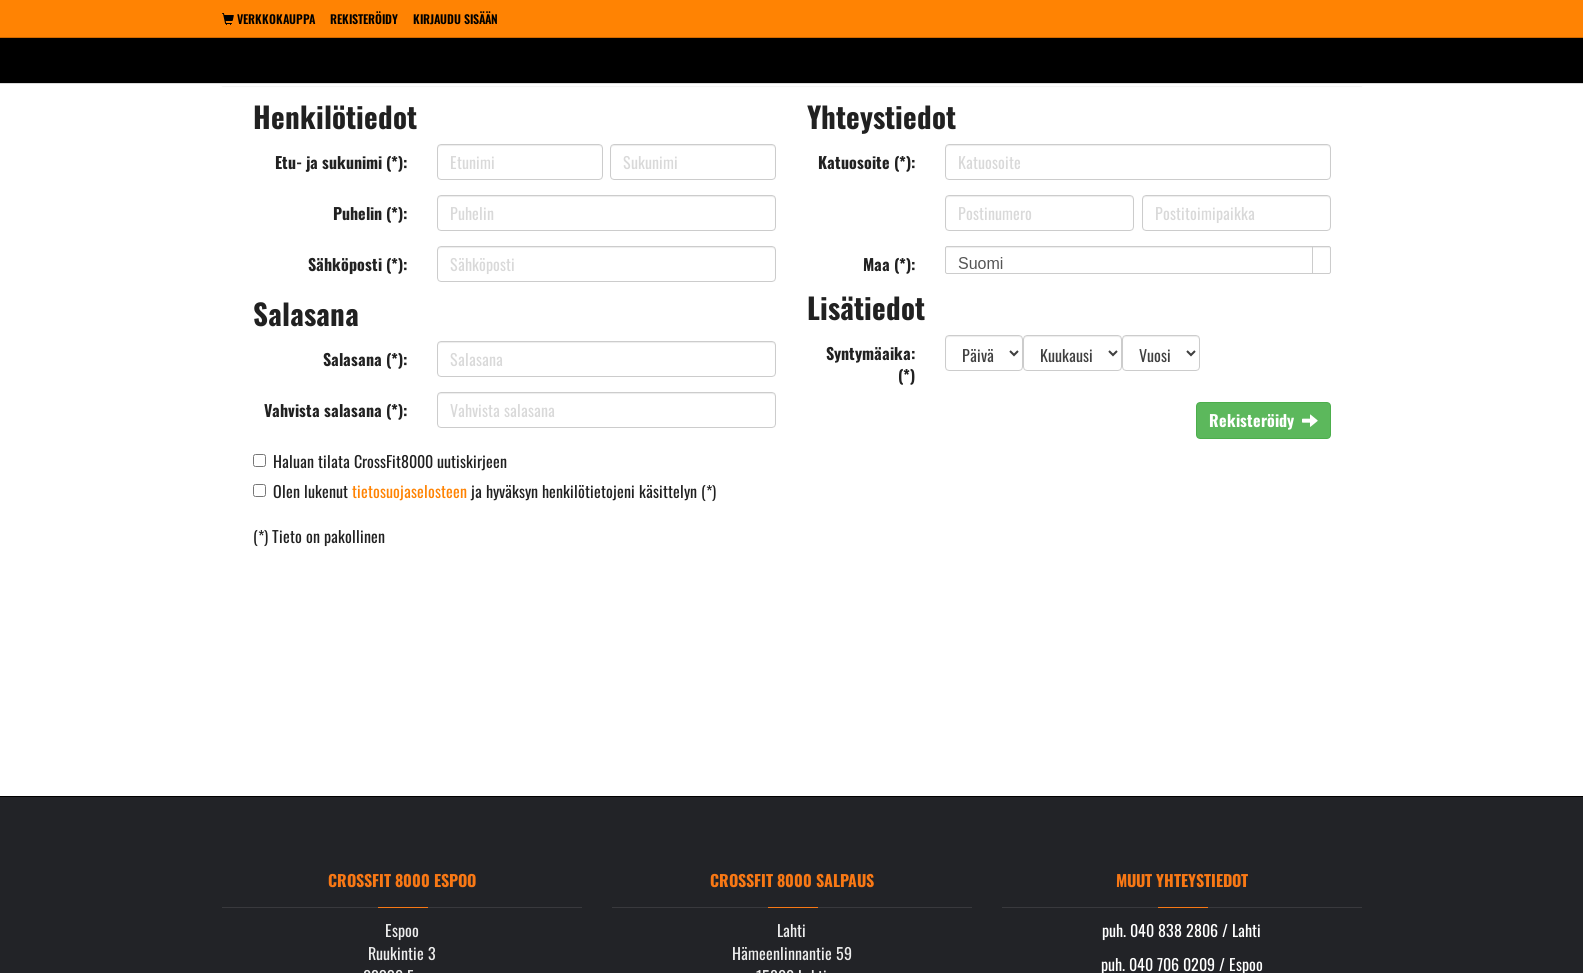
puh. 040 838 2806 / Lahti (1181, 930)
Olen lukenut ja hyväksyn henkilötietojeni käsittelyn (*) (494, 491)
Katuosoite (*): (866, 162)
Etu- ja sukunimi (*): (341, 162)
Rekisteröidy (364, 18)
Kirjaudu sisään (455, 18)
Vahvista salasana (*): (335, 410)
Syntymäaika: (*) (870, 364)
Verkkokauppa (268, 18)
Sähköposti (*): (357, 264)
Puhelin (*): (370, 213)
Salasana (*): (365, 359)
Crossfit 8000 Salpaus (792, 880)
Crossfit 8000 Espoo (402, 880)
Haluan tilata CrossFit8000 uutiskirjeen (390, 461)
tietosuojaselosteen (409, 491)
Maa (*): (889, 264)
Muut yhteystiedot (1182, 880)
